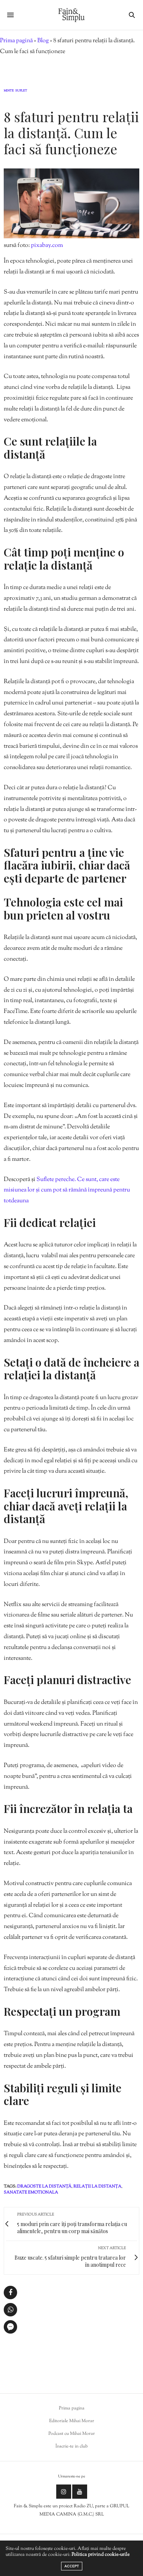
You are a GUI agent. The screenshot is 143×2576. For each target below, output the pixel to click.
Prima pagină (16, 41)
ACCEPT (71, 2566)
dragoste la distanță (44, 2186)
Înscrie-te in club (71, 2446)
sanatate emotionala (31, 2192)
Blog (43, 41)
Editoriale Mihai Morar (71, 2421)
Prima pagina (72, 2408)
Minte (9, 91)
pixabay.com (47, 245)
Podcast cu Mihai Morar (71, 2433)
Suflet (21, 91)
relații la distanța (97, 2186)
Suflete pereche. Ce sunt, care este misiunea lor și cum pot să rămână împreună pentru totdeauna (67, 1190)
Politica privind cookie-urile (101, 2554)
